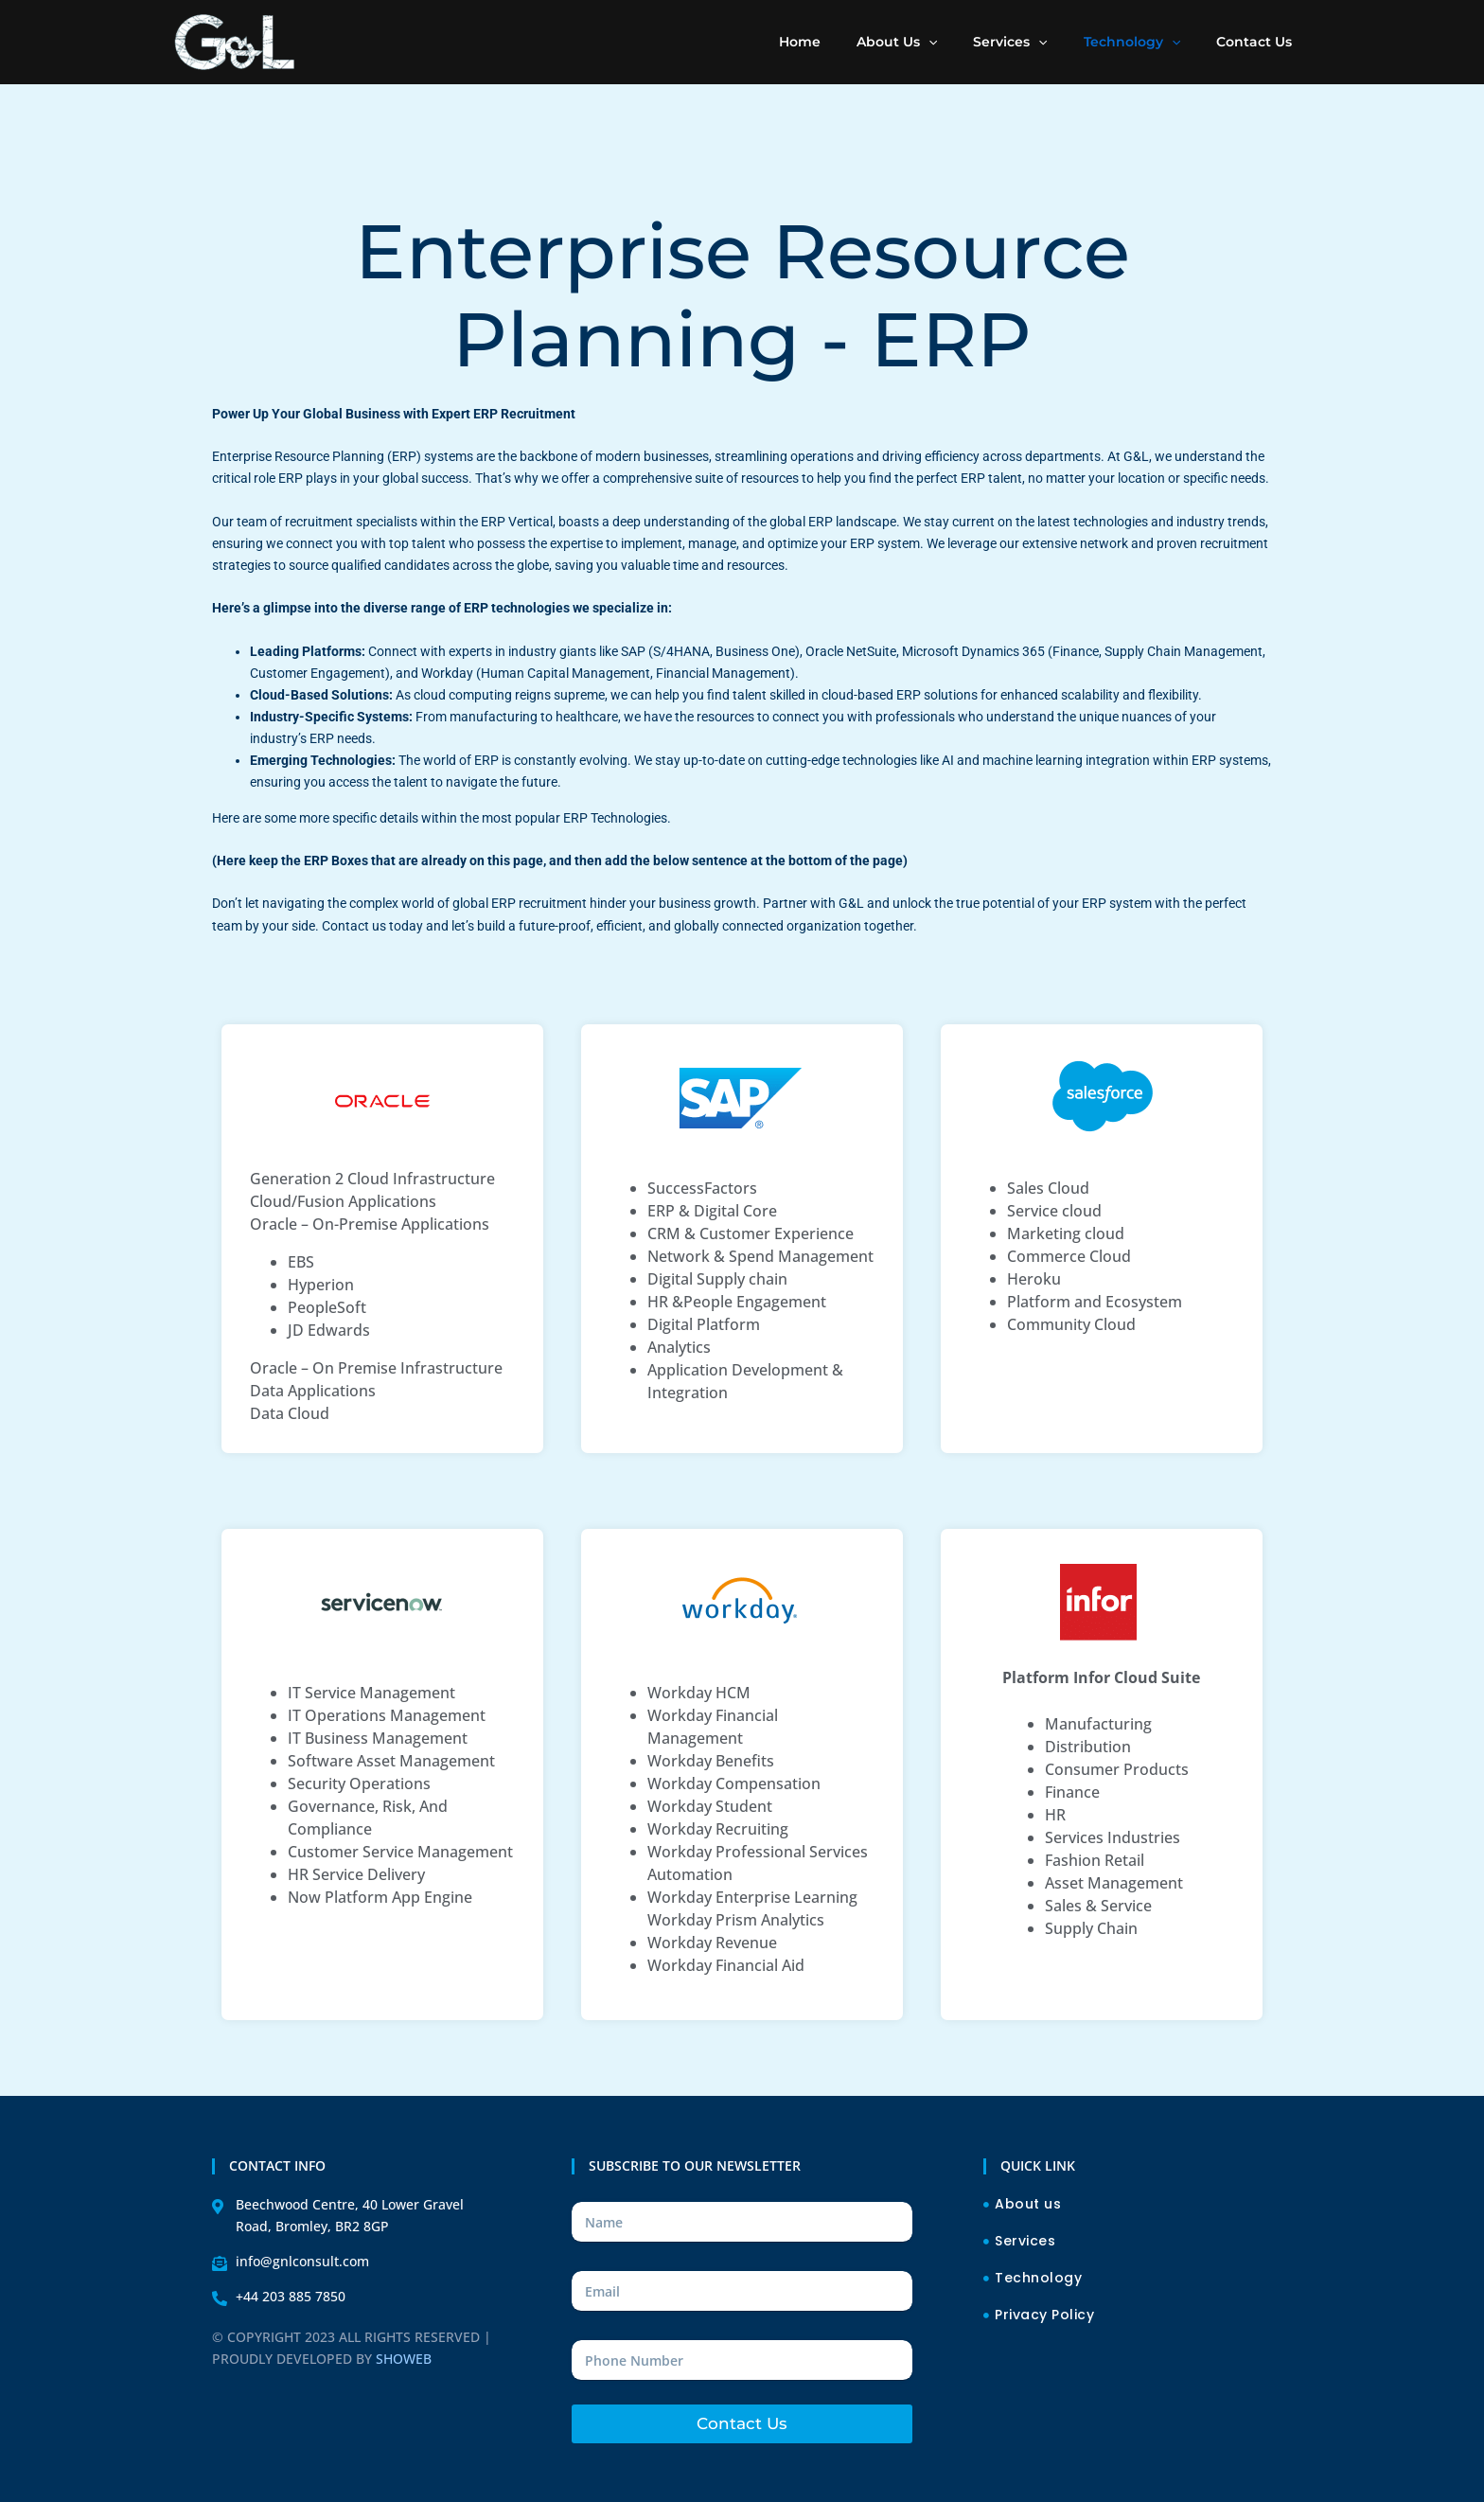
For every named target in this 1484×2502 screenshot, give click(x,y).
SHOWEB (404, 2359)
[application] (961, 42)
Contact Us (742, 2423)
